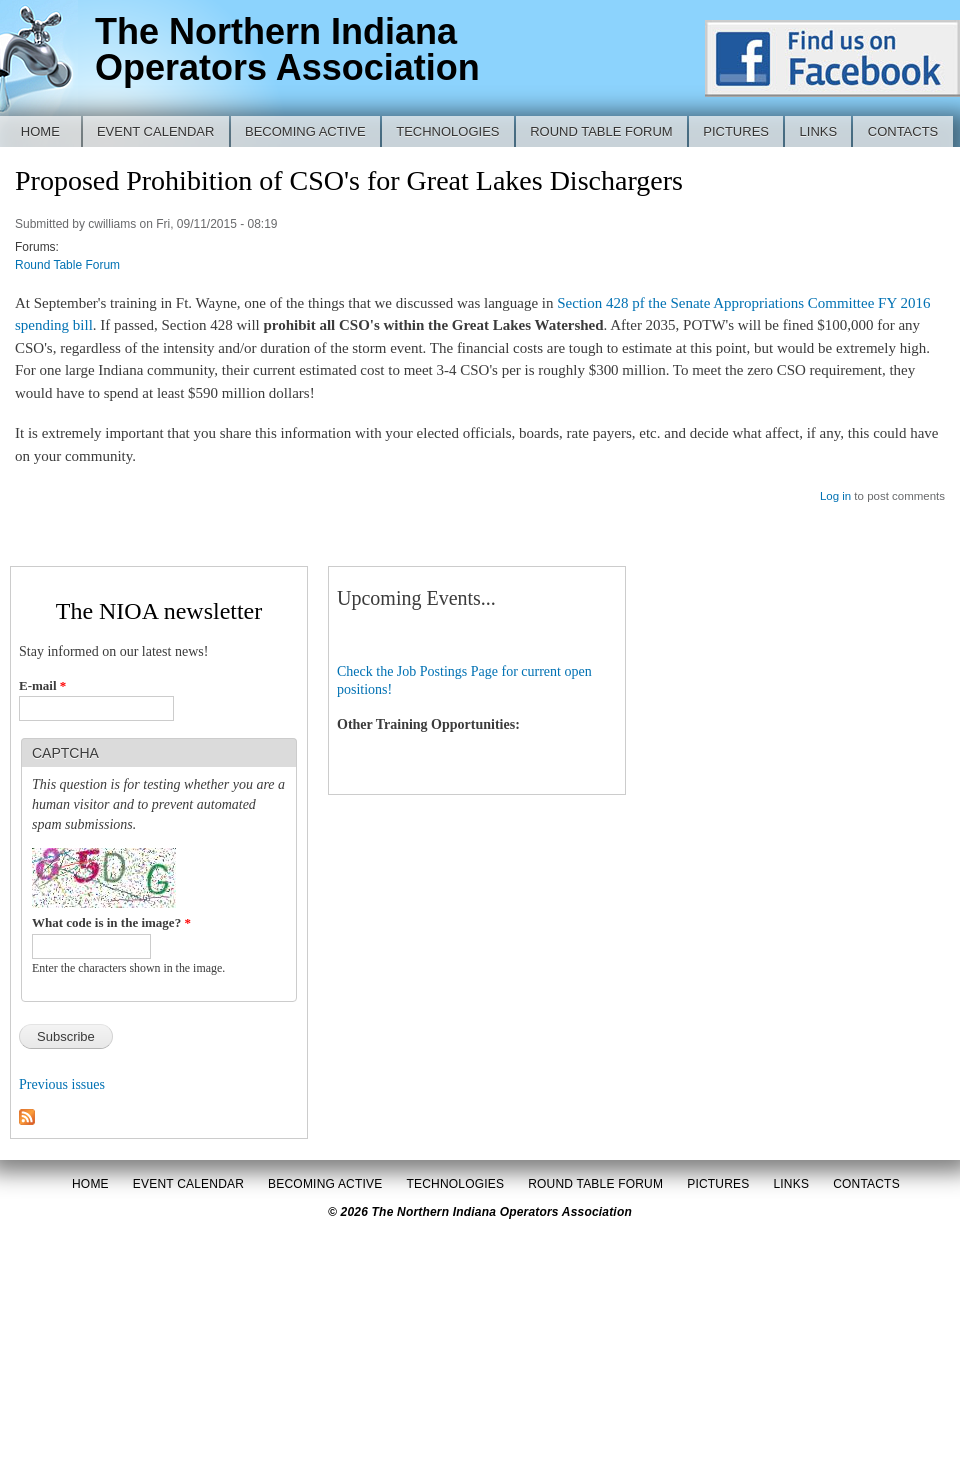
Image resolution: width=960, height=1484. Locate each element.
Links (819, 131)
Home (40, 131)
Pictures (736, 131)
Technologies (447, 131)
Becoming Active (305, 131)
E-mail (42, 685)
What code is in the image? (111, 922)
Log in (835, 496)
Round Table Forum (601, 131)
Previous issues (62, 1084)
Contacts (903, 131)
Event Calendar (156, 131)
